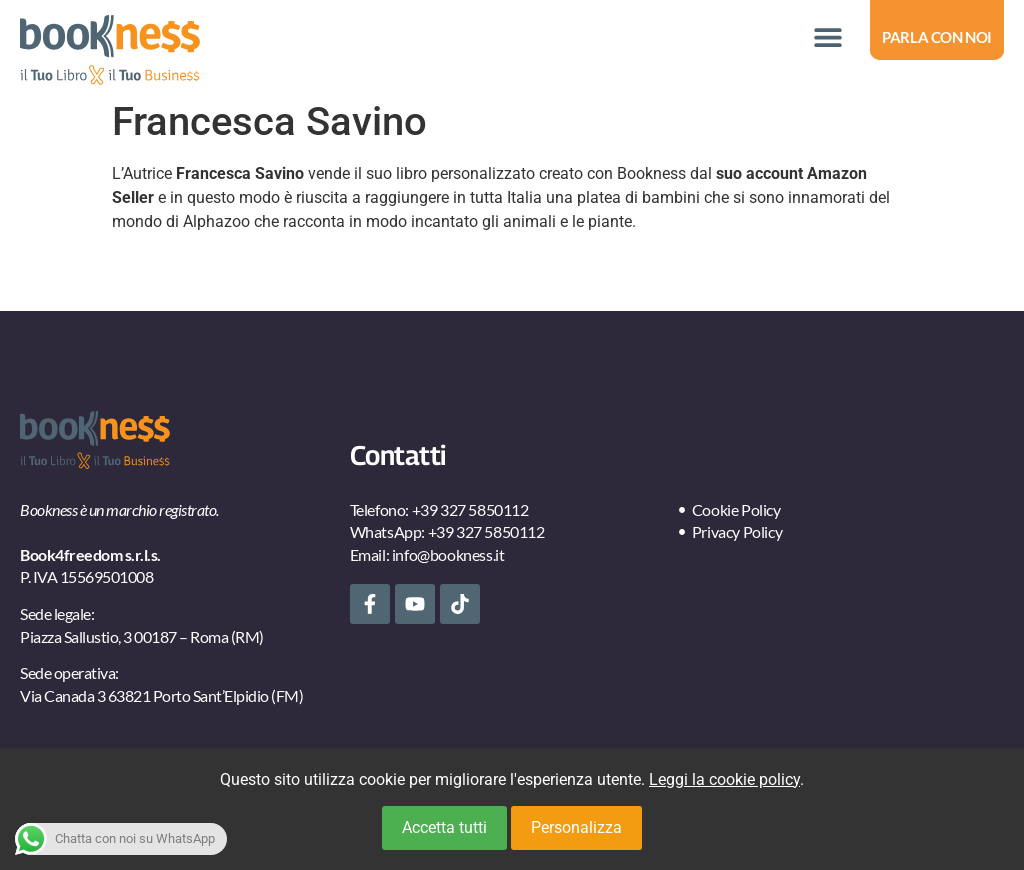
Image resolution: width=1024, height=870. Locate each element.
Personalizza (576, 827)
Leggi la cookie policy (724, 779)
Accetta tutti (444, 827)
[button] (827, 37)
